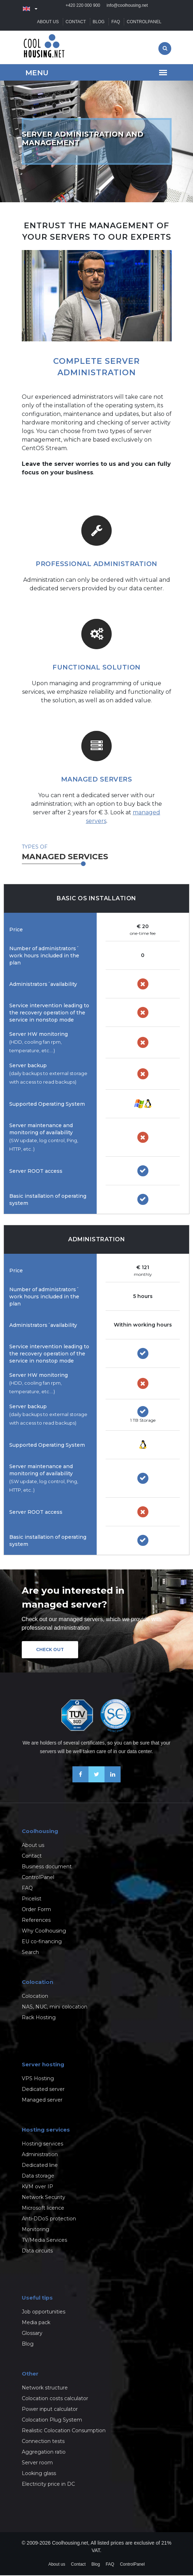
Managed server (42, 2100)
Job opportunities (43, 2312)
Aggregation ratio (44, 2452)
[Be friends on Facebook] (80, 1781)
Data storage (38, 2176)
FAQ (115, 22)
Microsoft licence (43, 2208)
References (36, 1921)
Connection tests (43, 2442)
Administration (40, 2155)
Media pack (36, 2323)
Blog (99, 22)
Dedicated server (43, 2090)
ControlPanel (144, 22)
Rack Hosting (39, 2018)
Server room (37, 2463)
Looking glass (39, 2474)
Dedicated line (40, 2166)
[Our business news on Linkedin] (113, 1781)
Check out (50, 1650)
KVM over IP (37, 2187)
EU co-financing (42, 1942)
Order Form (36, 1910)
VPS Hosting (38, 2079)
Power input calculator (50, 2410)
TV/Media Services (44, 2241)
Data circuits (37, 2251)
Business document (47, 1867)
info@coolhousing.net (127, 8)
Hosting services (42, 2144)
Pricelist (31, 1899)
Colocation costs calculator (55, 2399)
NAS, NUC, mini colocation (54, 2007)
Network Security (43, 2198)
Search (30, 1953)
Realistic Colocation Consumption (64, 2431)
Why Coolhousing (44, 1931)
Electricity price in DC (48, 2484)
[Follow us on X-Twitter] (96, 1781)
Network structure (45, 2388)
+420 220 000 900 (83, 8)
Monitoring (35, 2230)
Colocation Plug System (52, 2420)
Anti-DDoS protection (49, 2219)
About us (48, 22)
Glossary (32, 2334)
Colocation (35, 1997)
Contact (76, 22)
